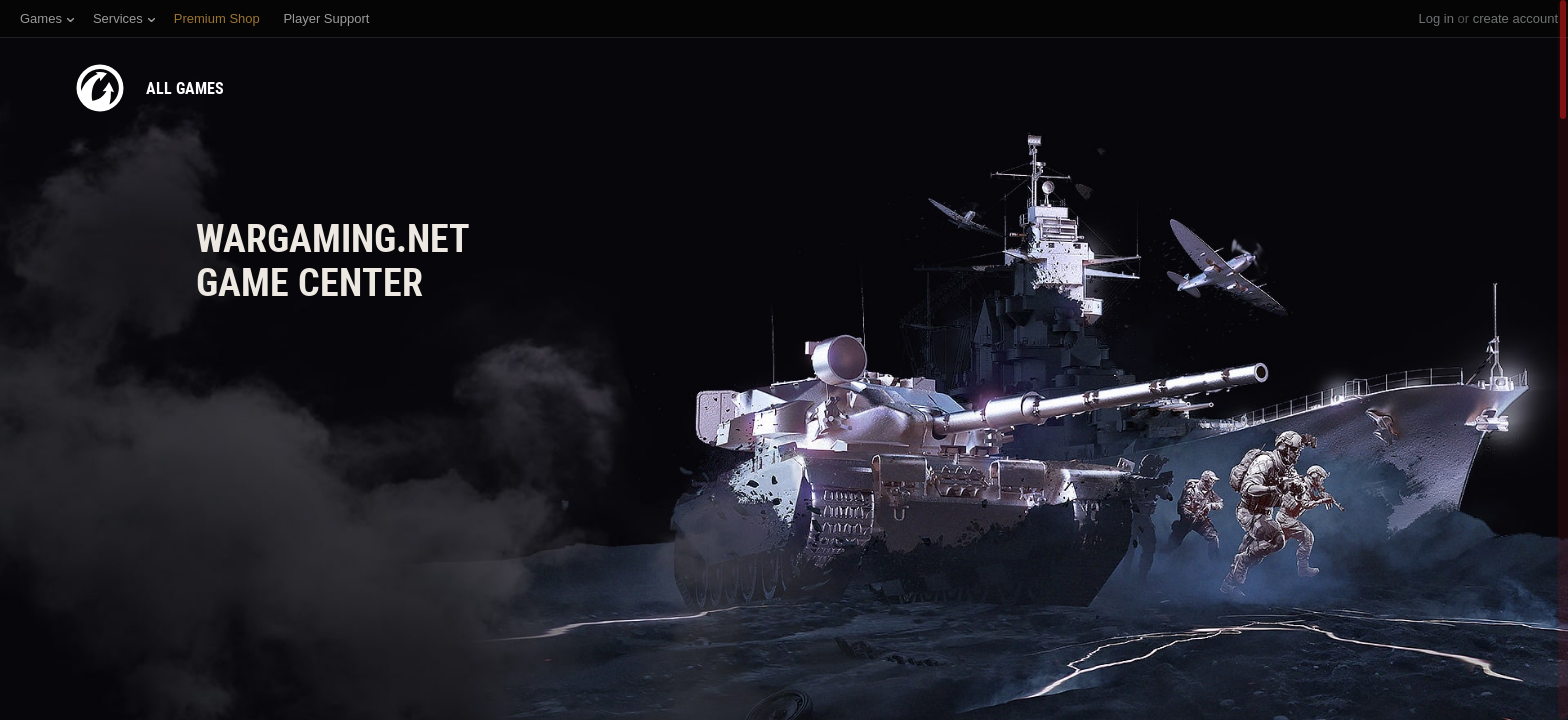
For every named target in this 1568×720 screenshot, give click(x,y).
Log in (1435, 18)
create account (1515, 18)
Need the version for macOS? (285, 607)
